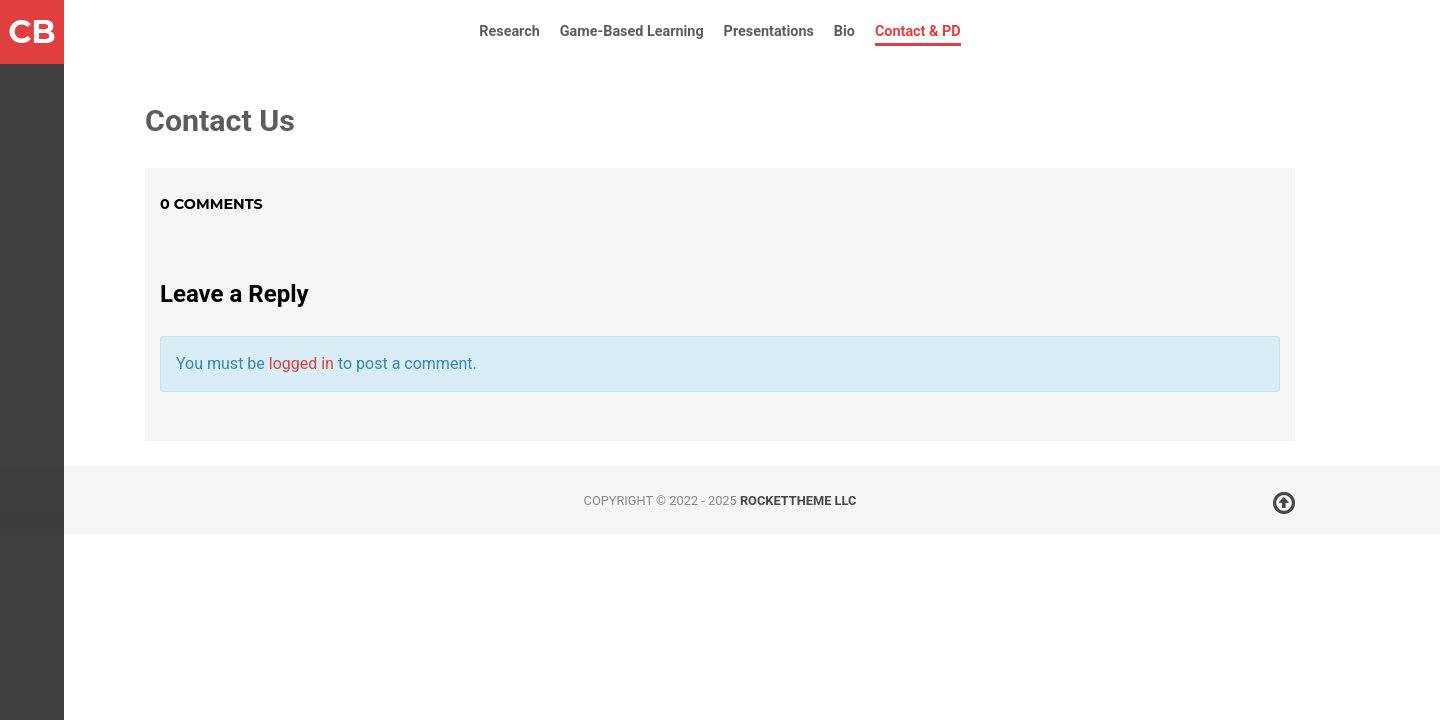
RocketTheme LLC (798, 500)
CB (32, 31)
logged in (301, 363)
